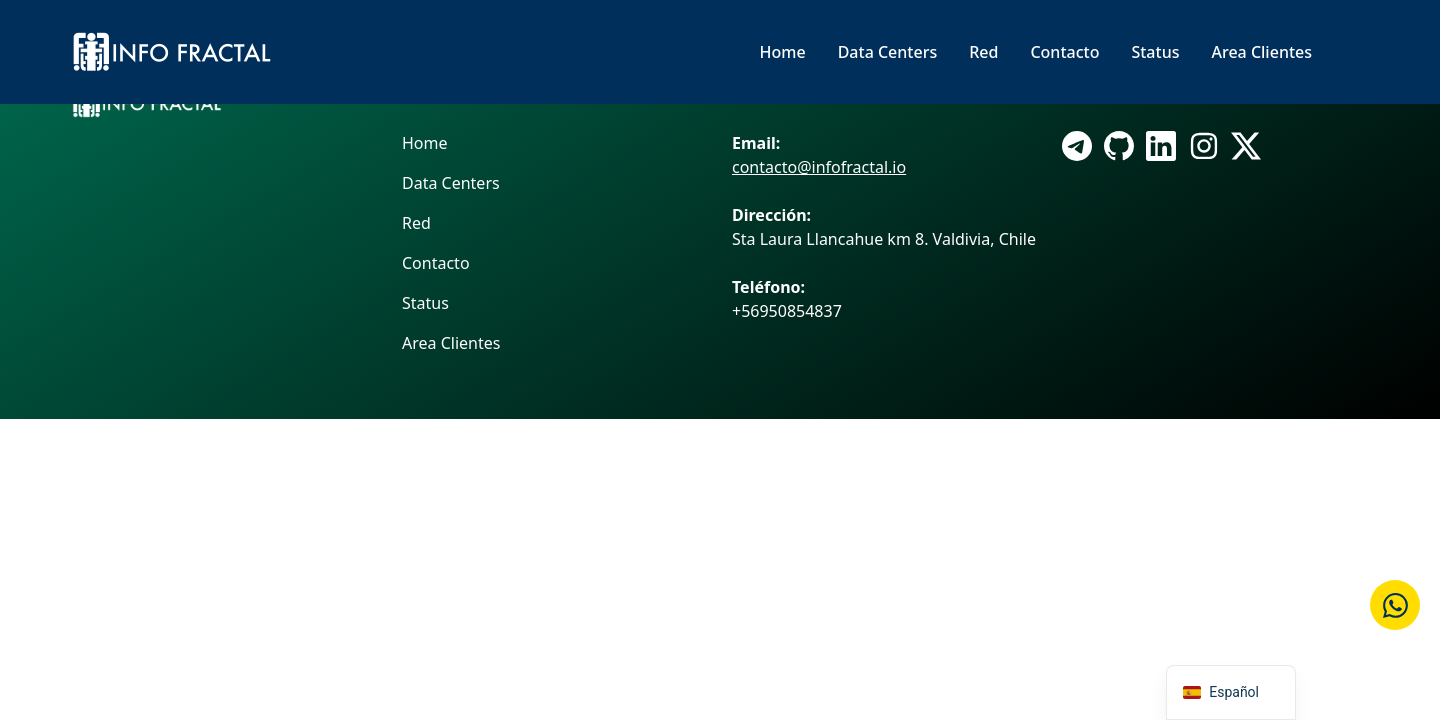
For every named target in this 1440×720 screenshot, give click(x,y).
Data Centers (888, 52)
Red (983, 52)
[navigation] (1231, 692)
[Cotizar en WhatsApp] (1395, 605)
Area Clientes (1261, 52)
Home (783, 52)
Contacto (1064, 52)
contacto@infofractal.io (819, 167)
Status (1155, 52)
